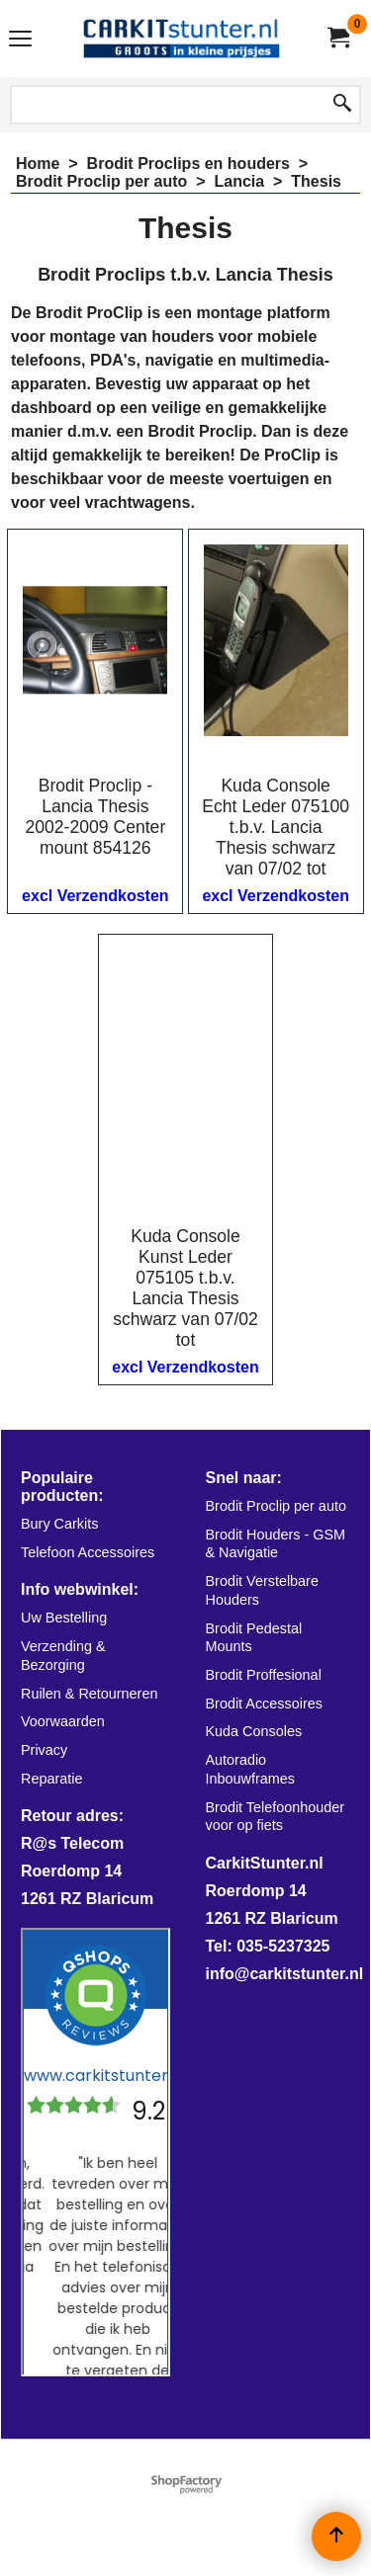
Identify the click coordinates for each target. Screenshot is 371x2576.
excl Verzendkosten (95, 895)
